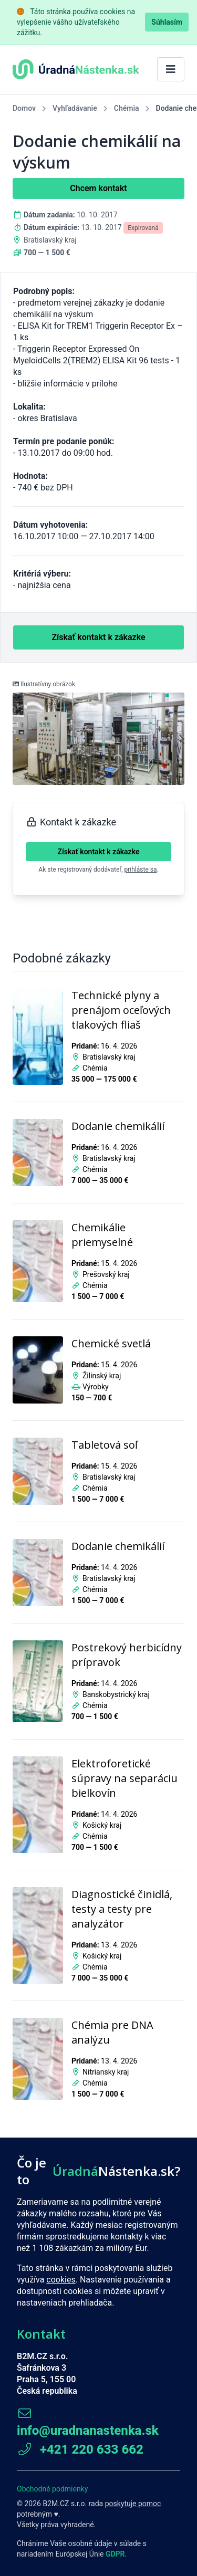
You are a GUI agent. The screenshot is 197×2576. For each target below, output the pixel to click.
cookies (60, 2280)
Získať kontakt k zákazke (99, 851)
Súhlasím (166, 22)
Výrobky (95, 1387)
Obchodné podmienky (52, 2489)
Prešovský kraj (106, 1274)
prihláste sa (141, 869)
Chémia (126, 108)
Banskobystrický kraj (116, 1694)
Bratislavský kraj (50, 240)
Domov (24, 108)
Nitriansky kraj (105, 2072)
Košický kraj (101, 1825)
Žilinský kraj (101, 1375)
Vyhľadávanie (75, 108)
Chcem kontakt (98, 188)
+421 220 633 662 (80, 2449)
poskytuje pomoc (133, 2503)
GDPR (115, 2554)
